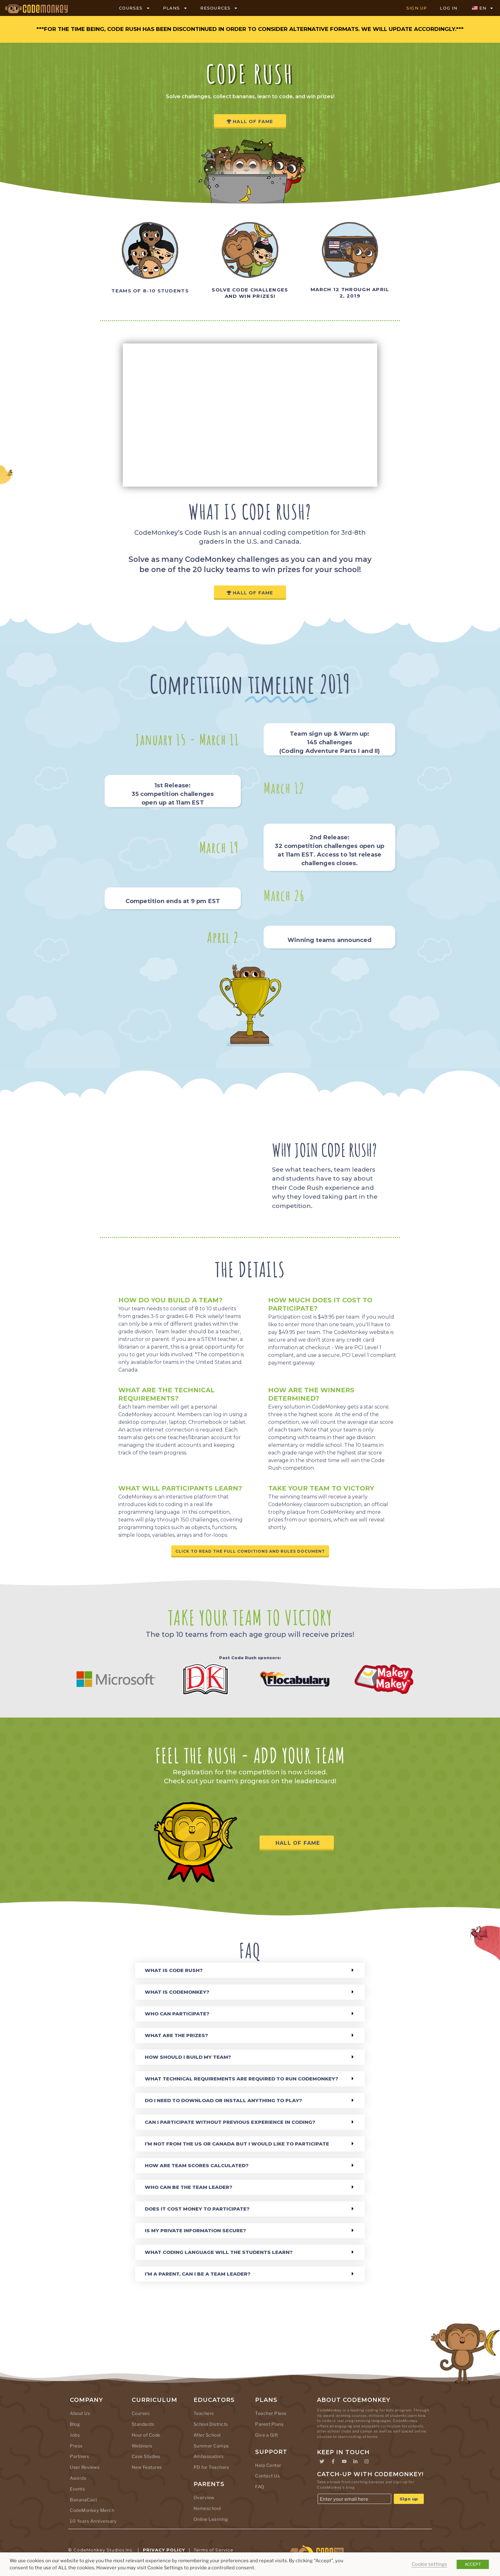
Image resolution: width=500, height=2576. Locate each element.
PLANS (175, 8)
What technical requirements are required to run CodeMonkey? (241, 2077)
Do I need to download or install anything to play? (223, 2099)
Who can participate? (177, 2012)
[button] (250, 1969)
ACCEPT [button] (473, 2564)
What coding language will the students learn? (219, 2251)
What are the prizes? (176, 2034)
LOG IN (448, 8)
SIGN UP (416, 8)
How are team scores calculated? (197, 2164)
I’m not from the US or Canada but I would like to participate (237, 2142)
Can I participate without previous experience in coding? (230, 2121)
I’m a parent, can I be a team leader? (198, 2273)
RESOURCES (219, 8)
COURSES (134, 8)
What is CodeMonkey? (177, 1991)
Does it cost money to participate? (197, 2207)
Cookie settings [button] (429, 2564)
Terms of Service (213, 2548)
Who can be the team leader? (188, 2186)
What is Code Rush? (174, 1969)
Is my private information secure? (195, 2229)
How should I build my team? (188, 2056)
